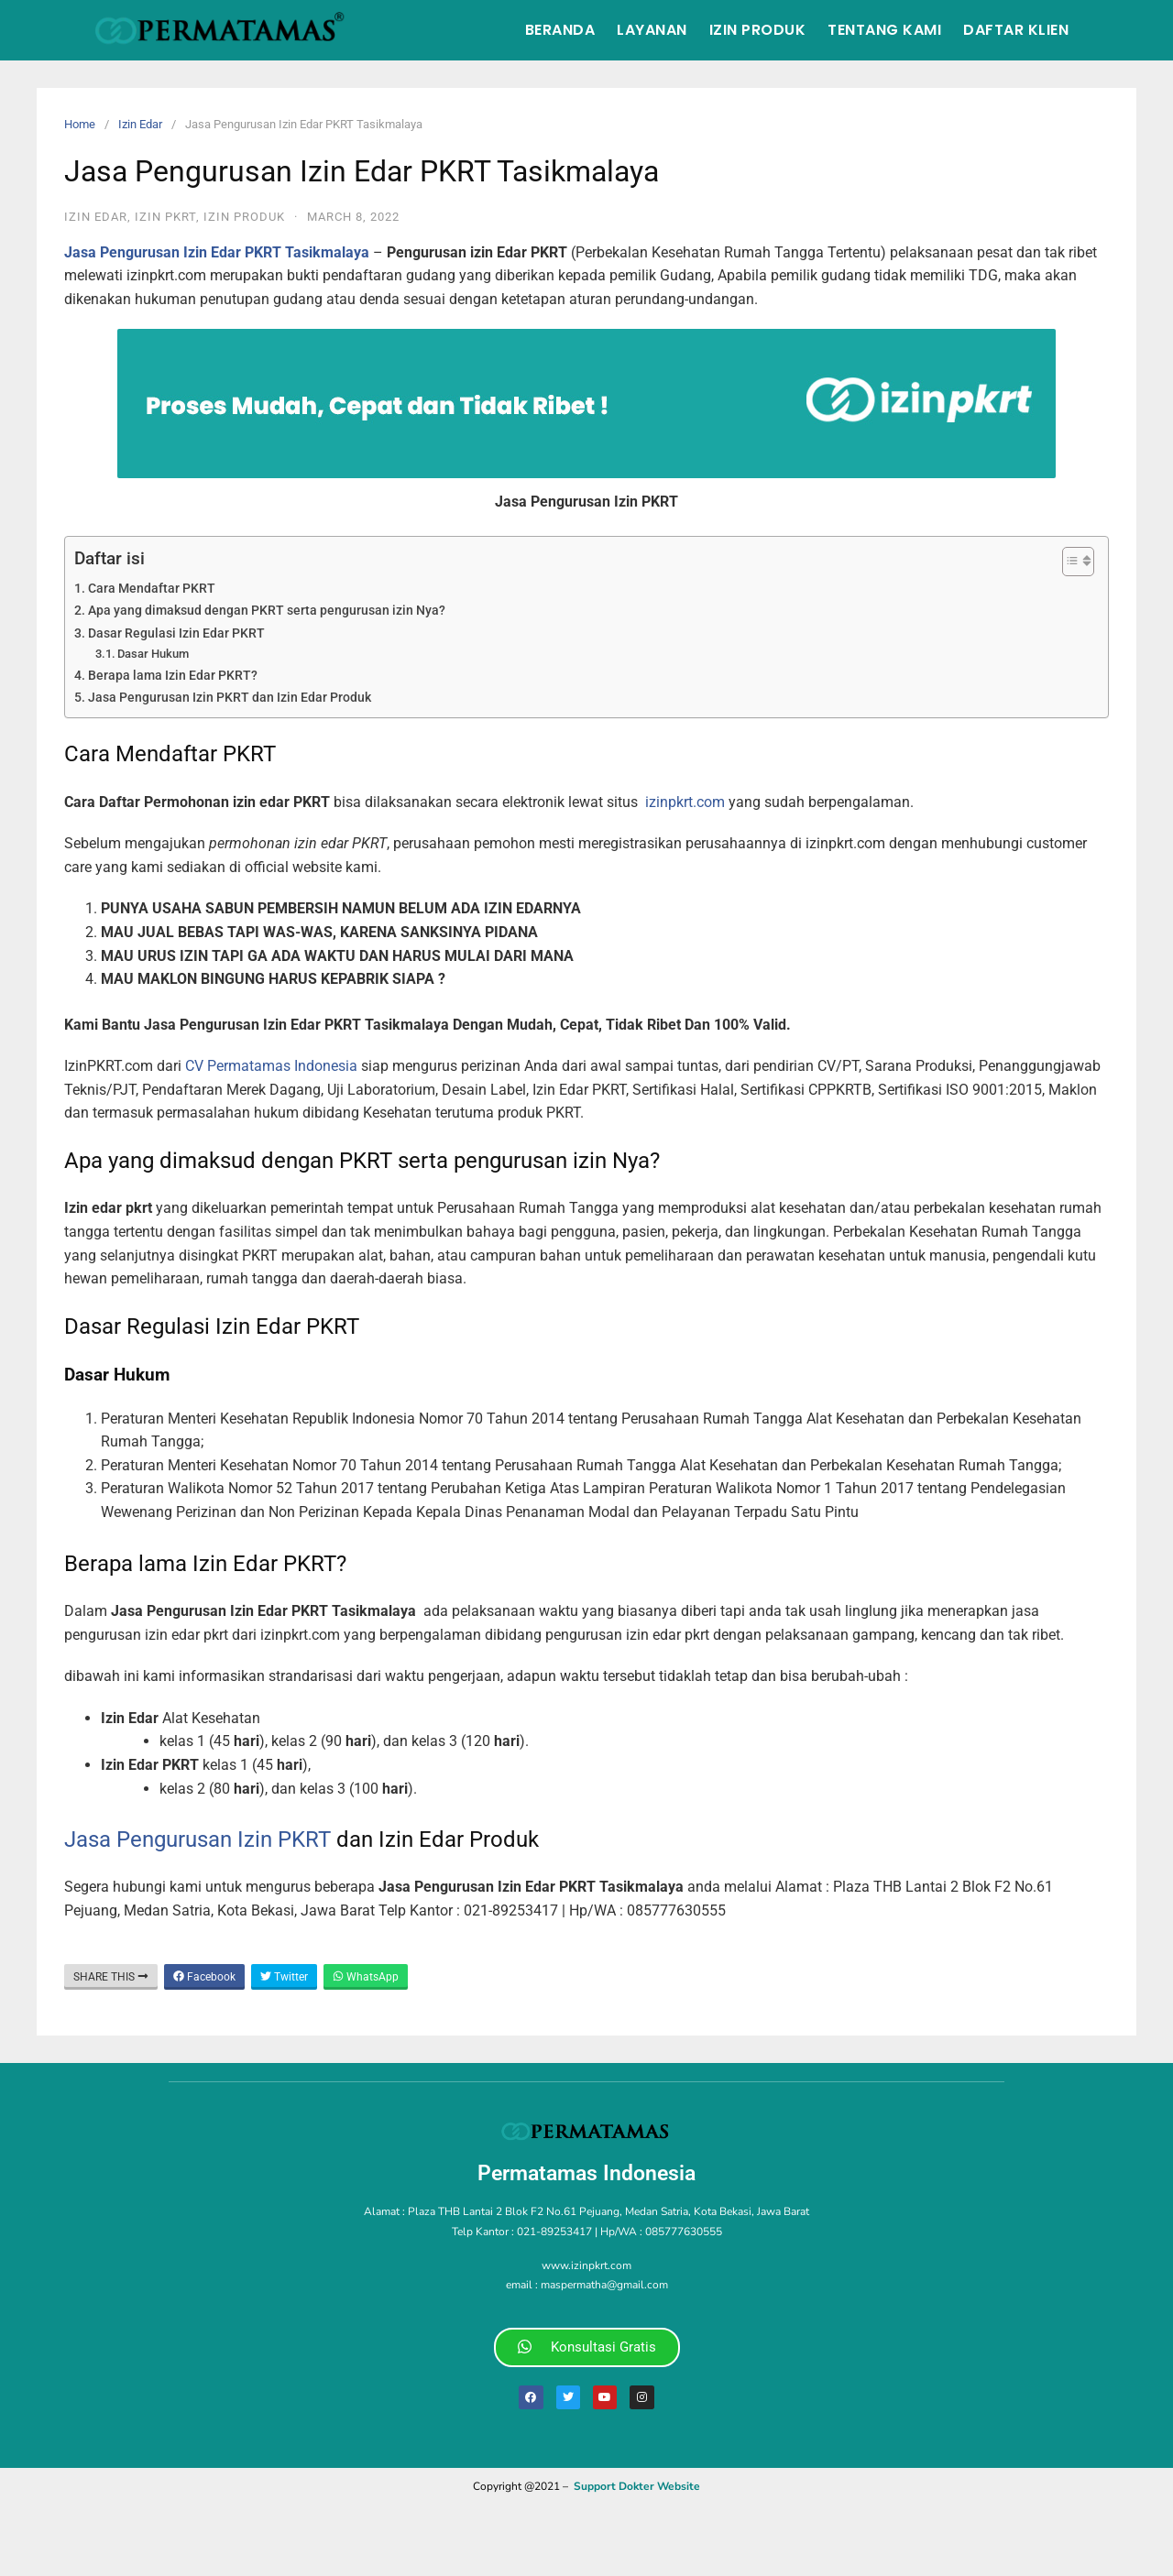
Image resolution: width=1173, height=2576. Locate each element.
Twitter (284, 1976)
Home (79, 124)
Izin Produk (757, 29)
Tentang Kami (884, 29)
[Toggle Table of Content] (1069, 561)
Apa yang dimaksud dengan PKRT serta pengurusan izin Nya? (266, 610)
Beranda (560, 29)
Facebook (204, 1976)
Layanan (652, 29)
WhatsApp (366, 1976)
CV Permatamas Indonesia (271, 1066)
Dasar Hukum (153, 653)
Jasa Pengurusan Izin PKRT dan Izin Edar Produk (229, 697)
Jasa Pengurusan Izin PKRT (197, 1839)
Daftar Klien (1016, 29)
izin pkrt (165, 217)
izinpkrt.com (685, 802)
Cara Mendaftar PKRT (151, 588)
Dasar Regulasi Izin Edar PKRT (176, 633)
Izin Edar (140, 124)
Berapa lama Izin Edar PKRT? (173, 675)
